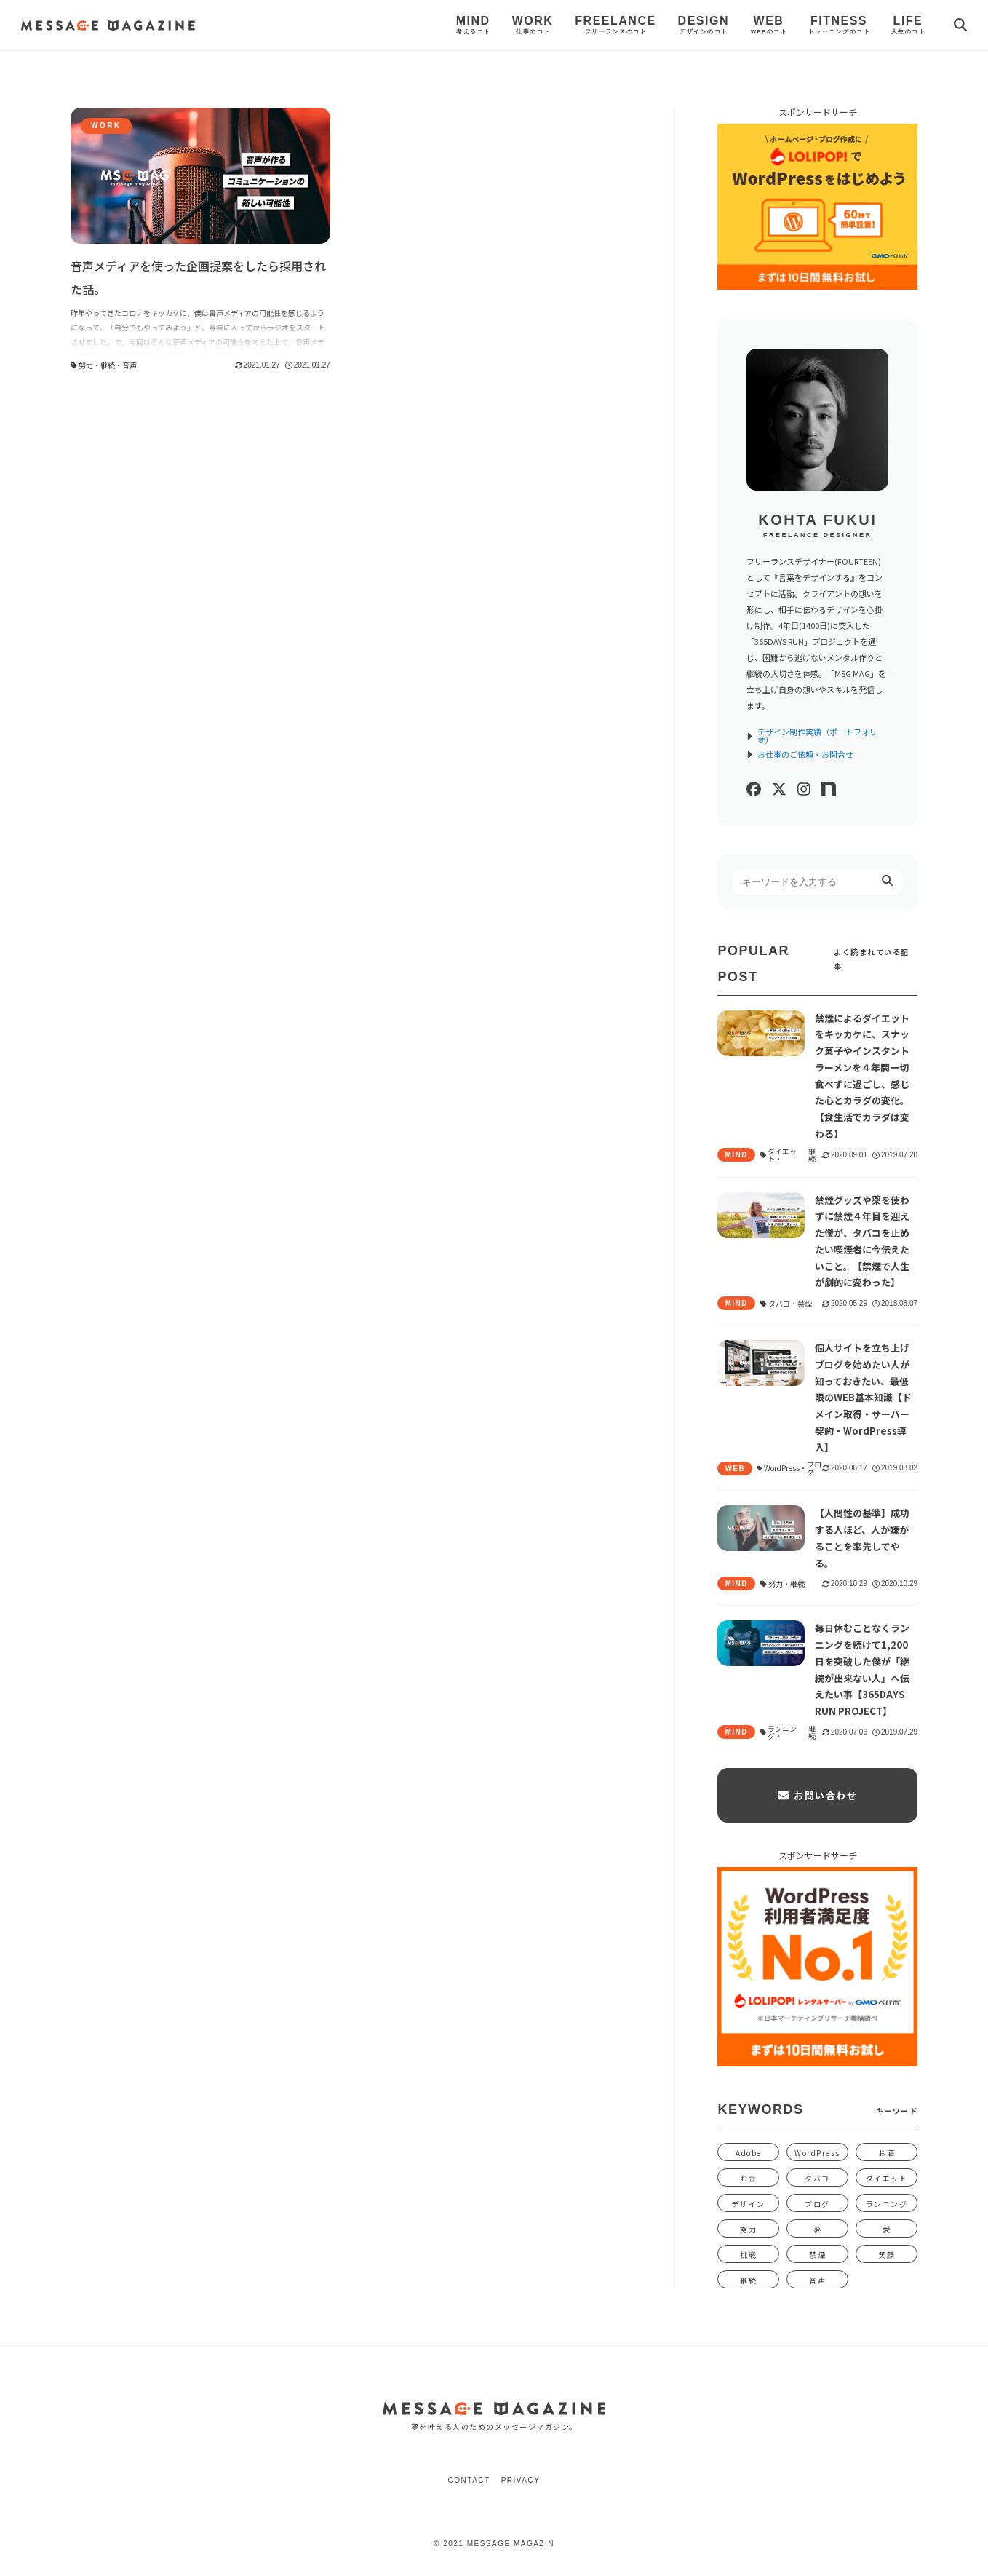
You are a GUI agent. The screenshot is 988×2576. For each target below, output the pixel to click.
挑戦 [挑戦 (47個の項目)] (748, 2254)
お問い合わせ (817, 1795)
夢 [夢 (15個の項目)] (817, 2229)
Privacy (521, 2480)
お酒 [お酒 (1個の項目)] (886, 2152)
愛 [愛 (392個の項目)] (887, 2229)
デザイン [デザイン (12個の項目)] (748, 2203)
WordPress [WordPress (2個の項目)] (817, 2152)
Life (908, 25)
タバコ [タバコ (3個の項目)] (817, 2178)
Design (703, 25)
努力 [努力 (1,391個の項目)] (748, 2229)
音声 (129, 365)
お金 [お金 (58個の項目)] (748, 2178)
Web (768, 25)
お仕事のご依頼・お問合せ (799, 754)
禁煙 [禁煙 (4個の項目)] (817, 2254)
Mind (473, 25)
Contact (469, 2480)
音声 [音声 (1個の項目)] (817, 2280)
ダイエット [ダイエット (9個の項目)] (887, 2178)
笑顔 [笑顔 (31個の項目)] (886, 2254)
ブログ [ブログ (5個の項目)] (817, 2203)
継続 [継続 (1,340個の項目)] (748, 2280)
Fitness (838, 25)
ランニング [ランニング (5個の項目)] (887, 2203)
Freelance (615, 25)
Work (533, 25)
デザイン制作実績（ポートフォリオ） (811, 736)
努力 (86, 365)
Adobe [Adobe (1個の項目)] (749, 2152)
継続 (107, 365)
